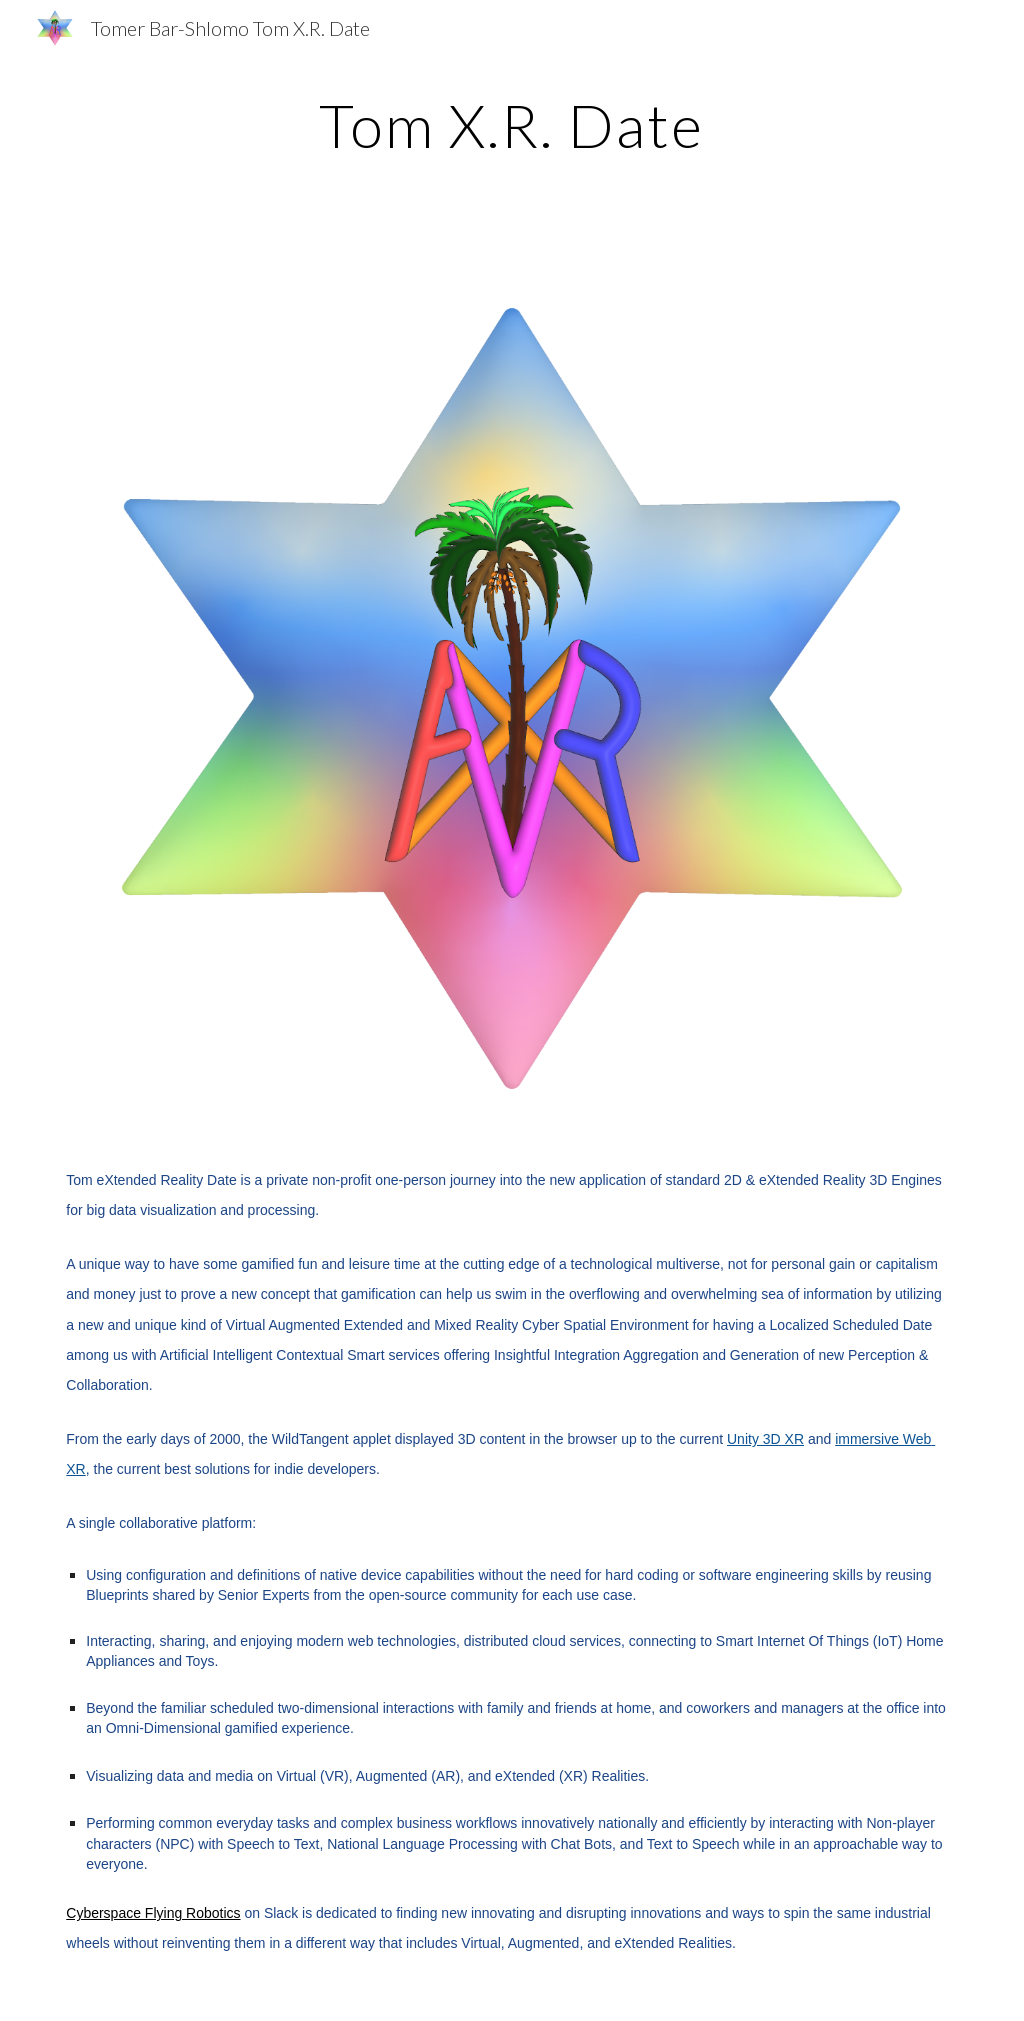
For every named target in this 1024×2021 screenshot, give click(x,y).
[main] (511, 125)
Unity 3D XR (765, 1439)
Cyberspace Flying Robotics (153, 1913)
